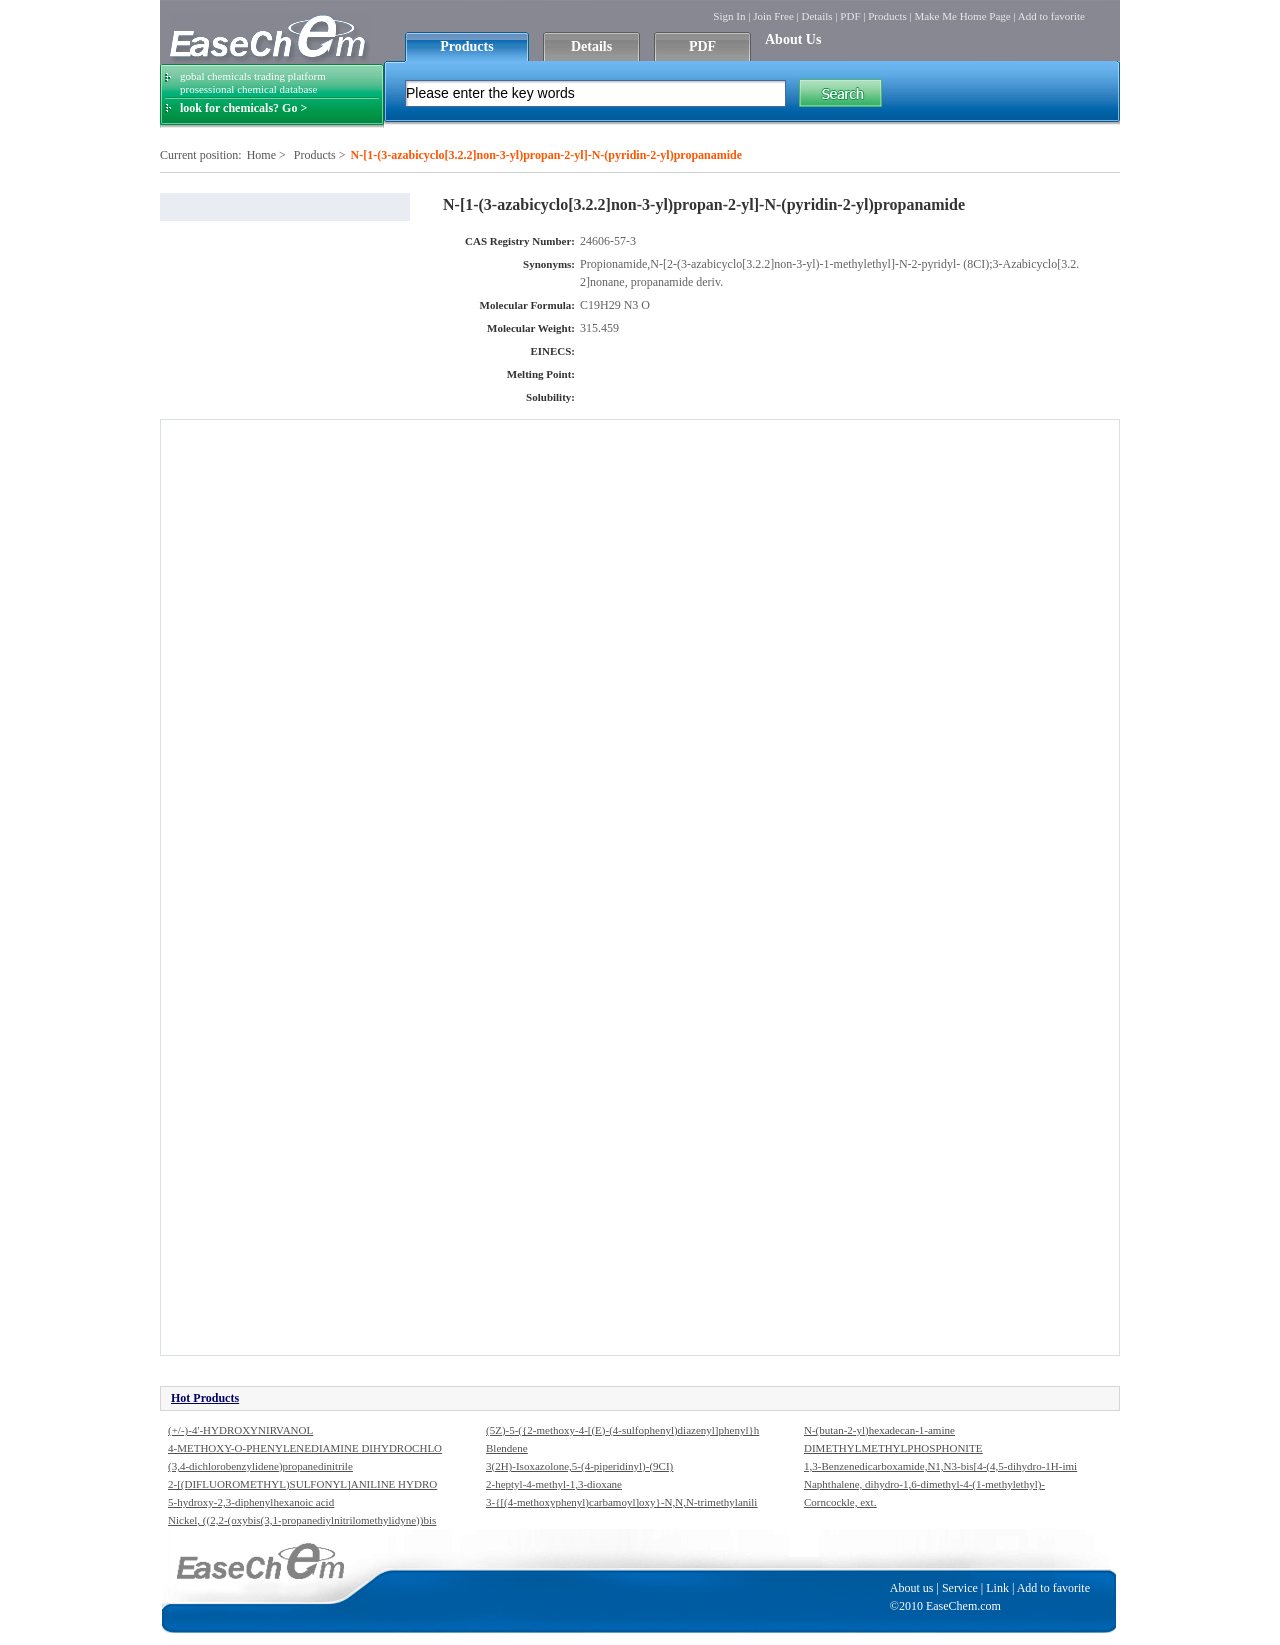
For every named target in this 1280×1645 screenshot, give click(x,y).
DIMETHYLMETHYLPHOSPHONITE (893, 1448)
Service (960, 1588)
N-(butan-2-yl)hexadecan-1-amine (879, 1430)
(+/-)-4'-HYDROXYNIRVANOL (240, 1430)
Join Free (773, 16)
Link (997, 1588)
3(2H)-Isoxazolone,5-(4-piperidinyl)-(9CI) (579, 1466)
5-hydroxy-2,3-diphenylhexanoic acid (251, 1502)
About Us (793, 39)
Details (816, 16)
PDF (850, 16)
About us (912, 1588)
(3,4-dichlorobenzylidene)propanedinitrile (260, 1466)
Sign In (729, 16)
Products (887, 16)
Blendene (507, 1448)
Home (261, 155)
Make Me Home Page (962, 16)
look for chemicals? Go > (243, 108)
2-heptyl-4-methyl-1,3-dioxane (554, 1484)
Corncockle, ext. (840, 1502)
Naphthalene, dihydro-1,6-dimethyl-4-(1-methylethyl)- (924, 1484)
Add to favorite (1051, 16)
